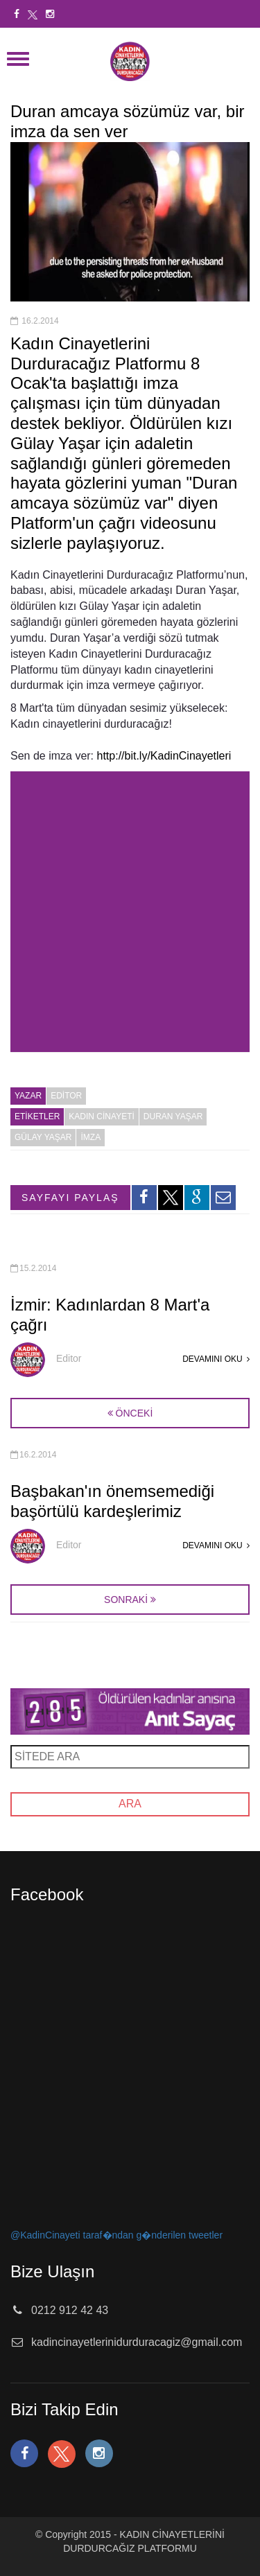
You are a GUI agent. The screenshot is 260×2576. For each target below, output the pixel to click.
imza (90, 1137)
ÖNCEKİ (130, 1413)
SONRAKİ (126, 1599)
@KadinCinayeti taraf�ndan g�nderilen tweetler (116, 2235)
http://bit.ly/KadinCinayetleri (164, 756)
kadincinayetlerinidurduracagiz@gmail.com (136, 2342)
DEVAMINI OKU (216, 1359)
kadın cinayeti (101, 1116)
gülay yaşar (43, 1137)
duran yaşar (173, 1116)
